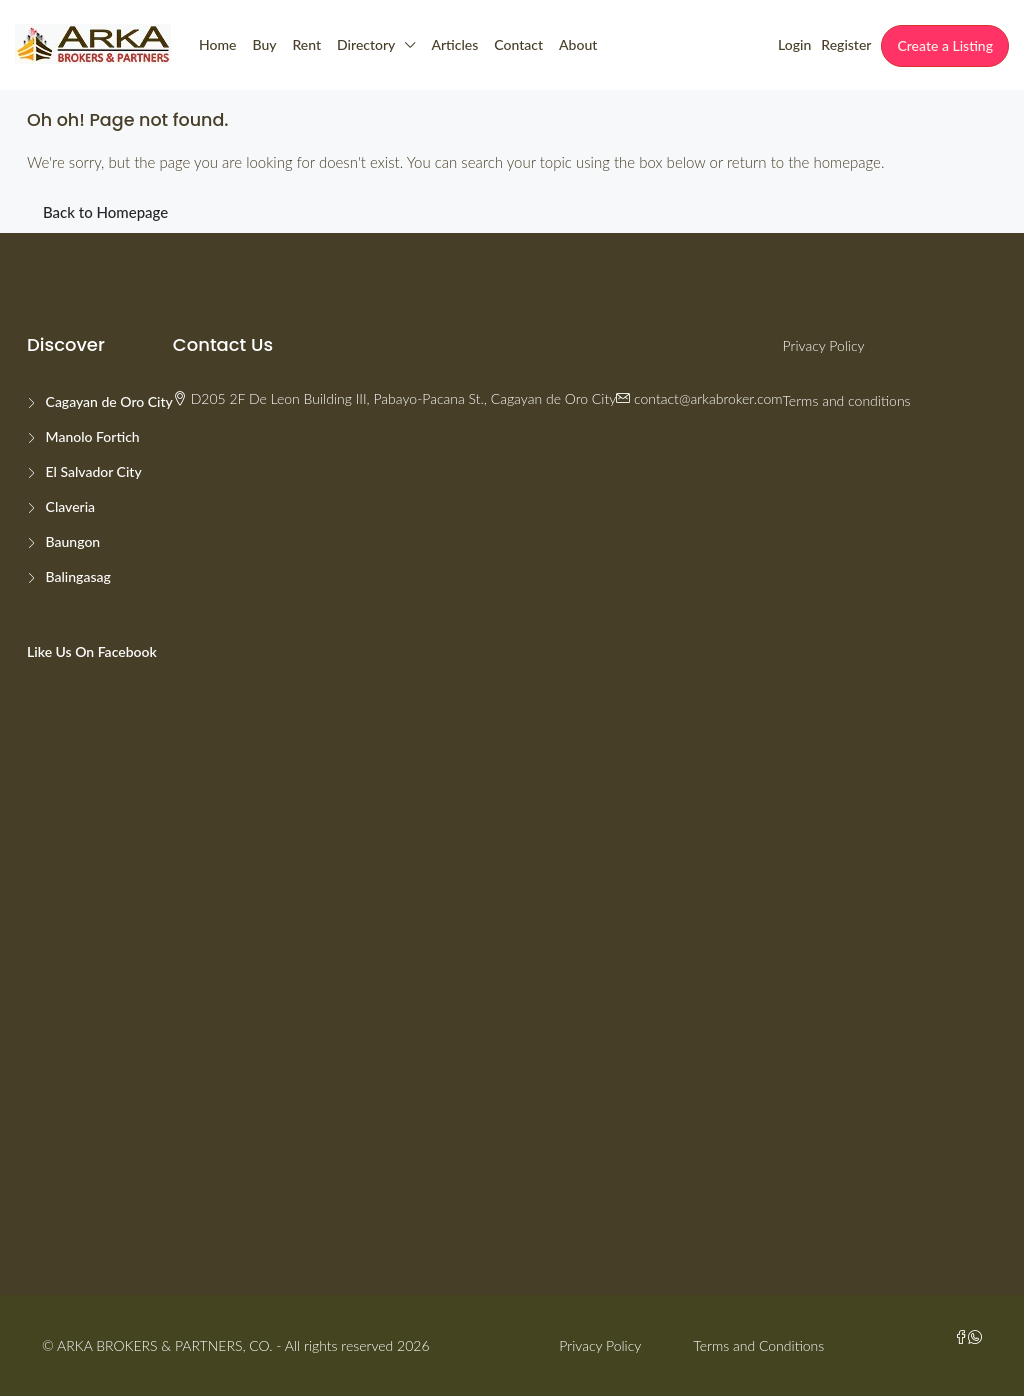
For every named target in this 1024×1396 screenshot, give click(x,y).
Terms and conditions (847, 400)
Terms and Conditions (758, 1345)
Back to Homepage (105, 212)
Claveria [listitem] (68, 506)
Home (217, 44)
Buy (264, 44)
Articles (454, 44)
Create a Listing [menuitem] (945, 45)
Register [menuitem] (846, 44)
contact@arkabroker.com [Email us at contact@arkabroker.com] (708, 398)
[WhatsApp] (975, 1337)
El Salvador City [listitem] (92, 471)
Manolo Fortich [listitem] (91, 436)
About (578, 44)
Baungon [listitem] (71, 541)
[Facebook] (961, 1337)
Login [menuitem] (794, 44)
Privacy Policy (824, 345)
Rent (307, 44)
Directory (366, 44)
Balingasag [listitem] (76, 576)
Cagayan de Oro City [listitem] (107, 401)
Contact (518, 44)
